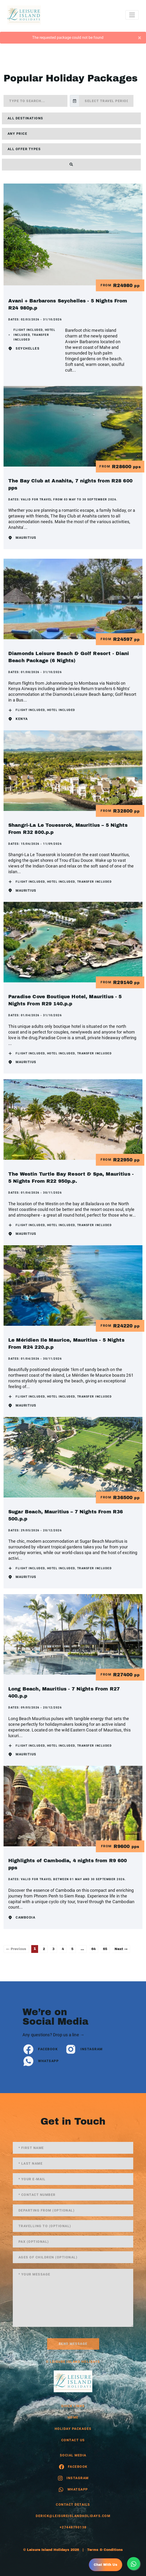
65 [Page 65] (105, 1949)
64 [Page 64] (93, 1949)
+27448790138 (73, 2527)
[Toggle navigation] (132, 15)
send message (73, 2344)
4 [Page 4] (63, 1949)
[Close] (139, 37)
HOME (73, 2417)
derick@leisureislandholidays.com (73, 2516)
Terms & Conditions (105, 2550)
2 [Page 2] (44, 1949)
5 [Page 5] (72, 1949)
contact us (73, 2440)
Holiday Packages (73, 2429)
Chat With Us (105, 2565)
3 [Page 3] (53, 1949)
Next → (121, 1949)
